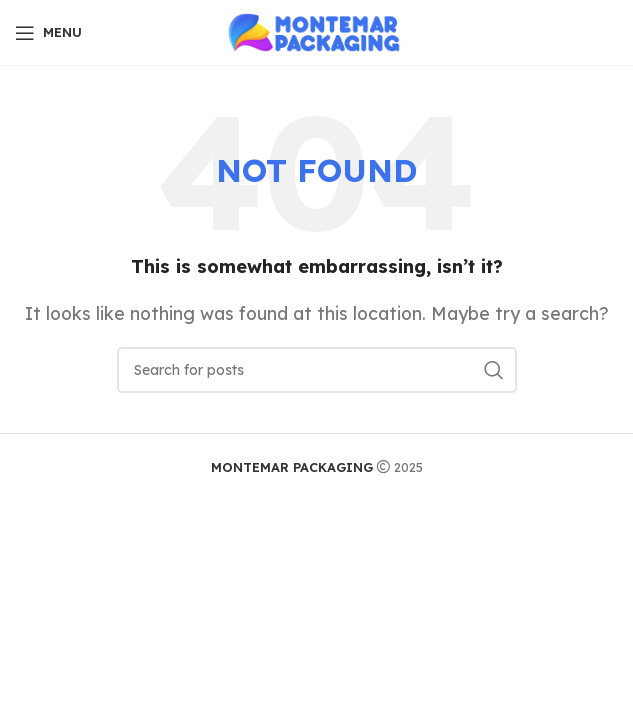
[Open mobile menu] (48, 33)
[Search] (317, 370)
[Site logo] (316, 31)
